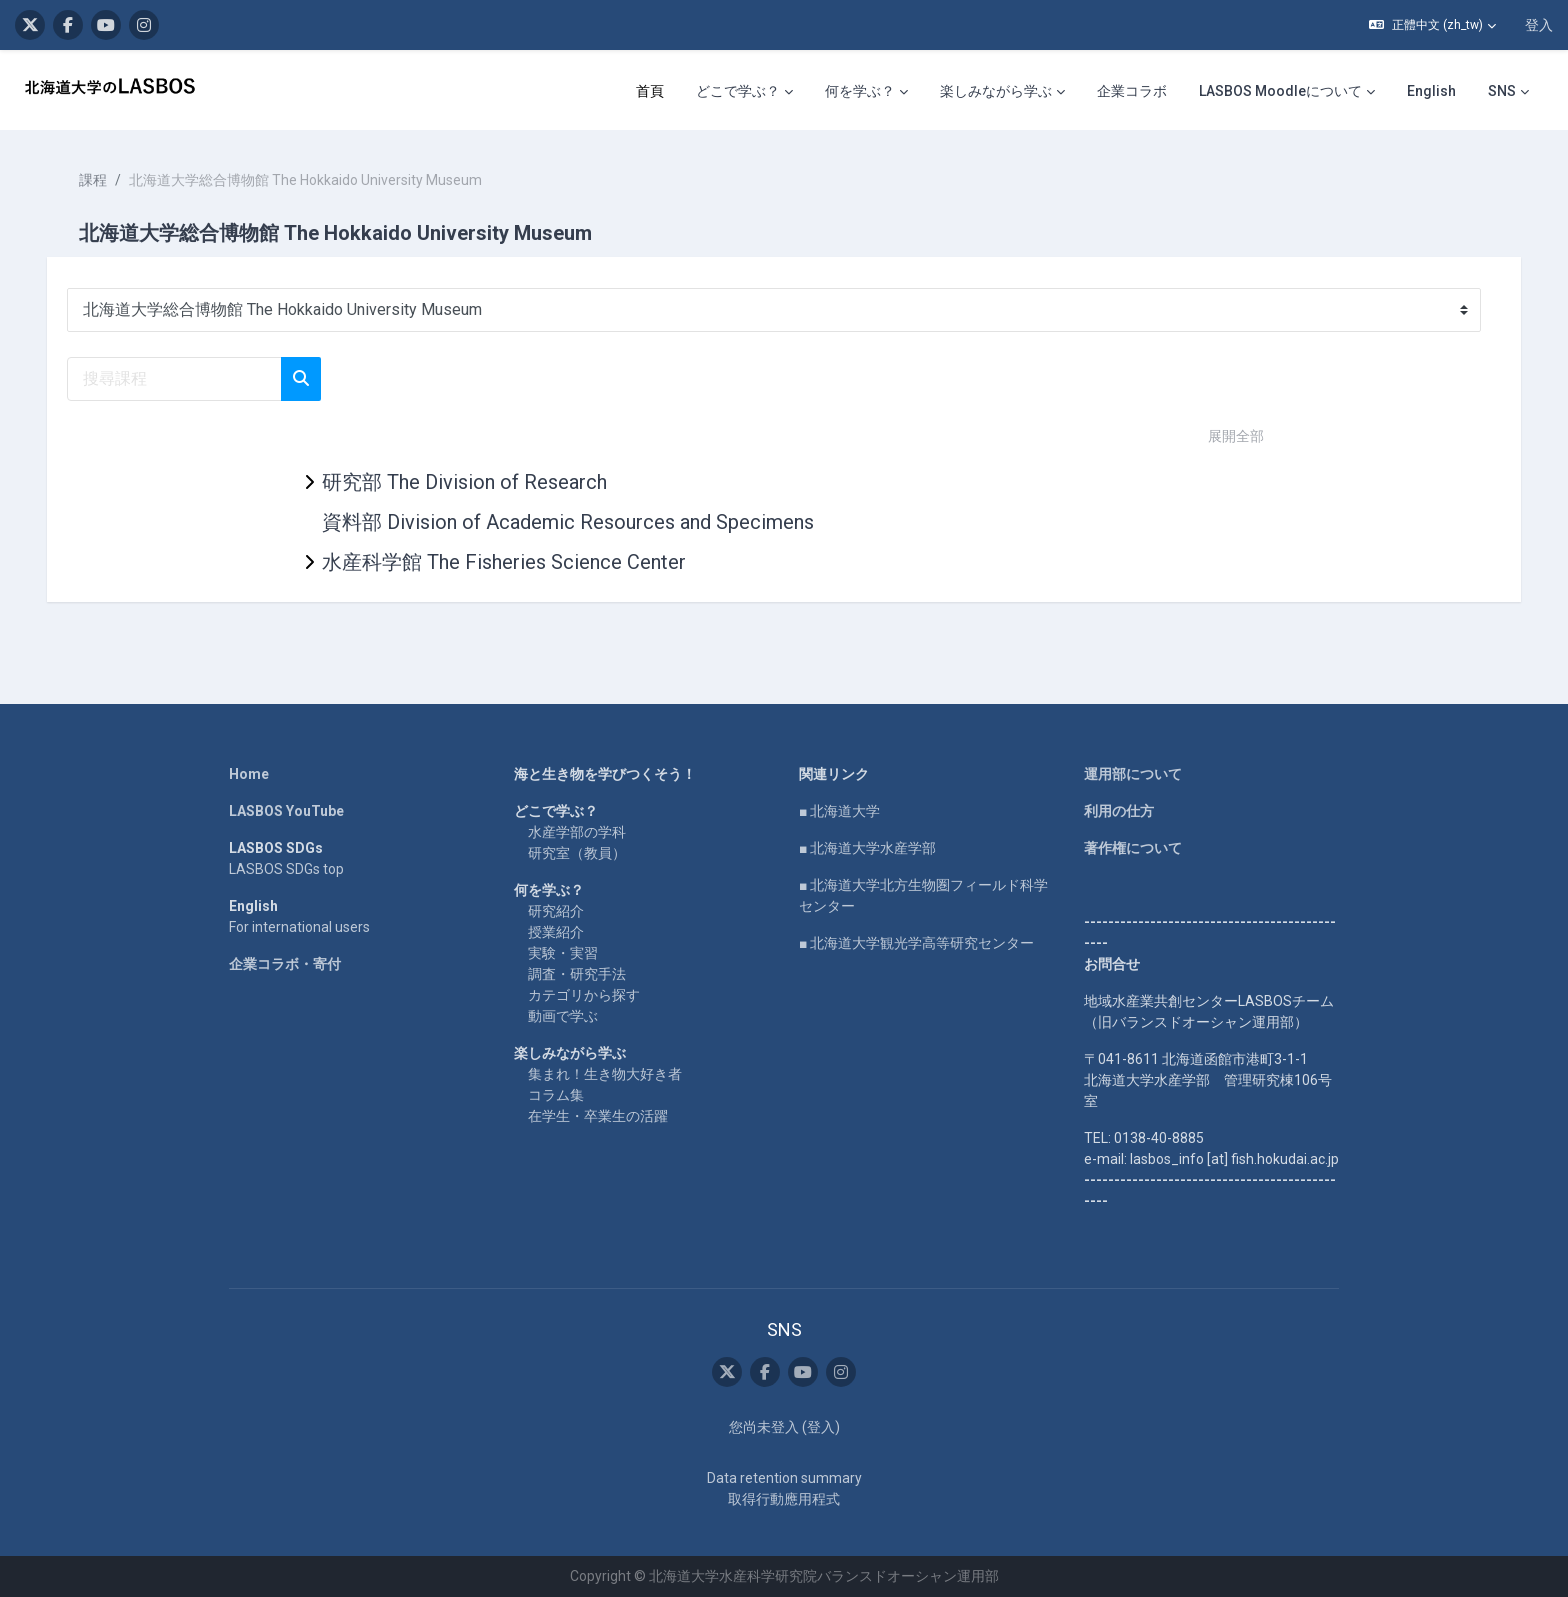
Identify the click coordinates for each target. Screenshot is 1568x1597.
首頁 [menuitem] (650, 91)
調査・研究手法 (577, 974)
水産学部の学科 (577, 832)
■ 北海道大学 (839, 811)
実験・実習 (563, 953)
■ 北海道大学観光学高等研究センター (916, 943)
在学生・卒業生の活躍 (598, 1116)
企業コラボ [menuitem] (1132, 91)
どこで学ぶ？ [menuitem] (738, 91)
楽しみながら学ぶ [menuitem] (996, 91)
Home (249, 774)
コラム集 (556, 1095)
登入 (1539, 25)
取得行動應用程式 (784, 1499)
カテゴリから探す (584, 995)
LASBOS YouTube (286, 811)
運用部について (1133, 774)
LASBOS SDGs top (286, 869)
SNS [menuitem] (1502, 91)
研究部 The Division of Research (464, 482)
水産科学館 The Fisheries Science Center (504, 562)
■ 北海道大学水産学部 (867, 848)
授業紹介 (556, 932)
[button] (1432, 25)
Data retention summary (784, 1478)
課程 (102, 180)
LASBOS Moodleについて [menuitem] (1280, 91)
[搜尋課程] (183, 379)
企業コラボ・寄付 (285, 964)
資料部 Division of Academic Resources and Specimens (568, 522)
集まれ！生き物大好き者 (605, 1074)
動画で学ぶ (563, 1016)
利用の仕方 (1119, 811)
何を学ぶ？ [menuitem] (860, 91)
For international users (299, 927)
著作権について (1133, 848)
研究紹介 (556, 911)
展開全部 (1236, 436)
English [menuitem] (1431, 91)
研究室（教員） (577, 853)
